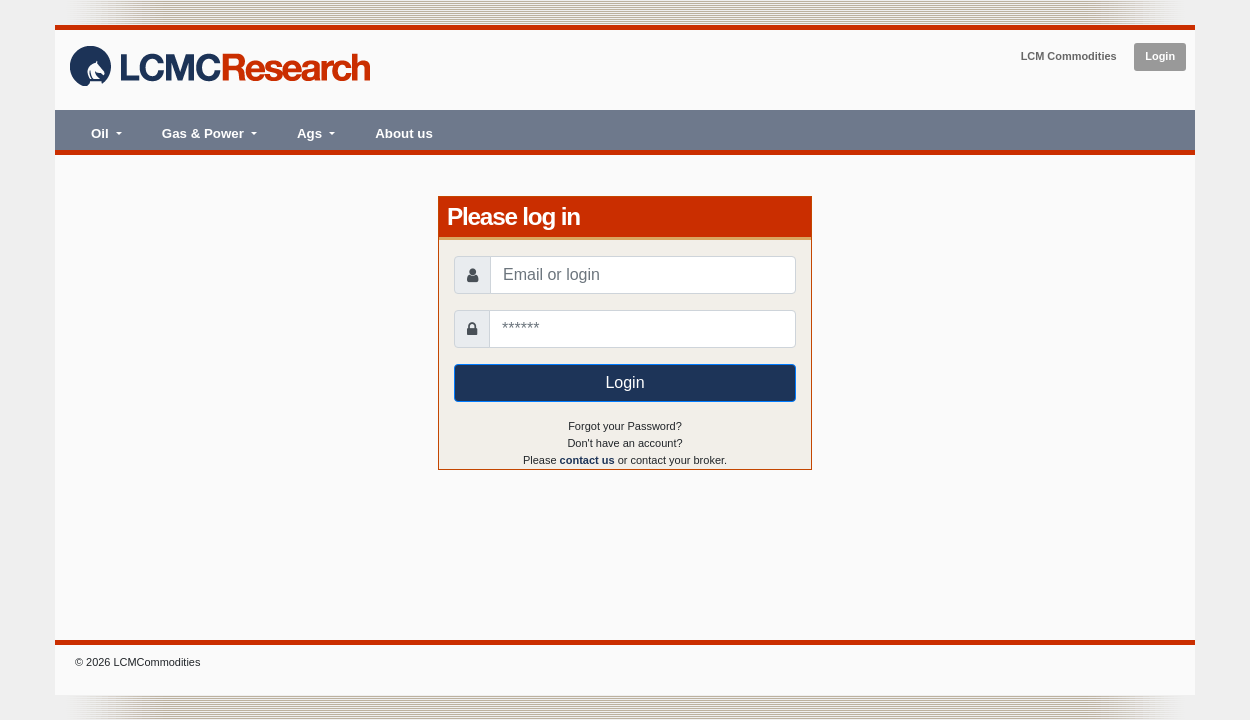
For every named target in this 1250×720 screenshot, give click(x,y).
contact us (587, 460)
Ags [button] (311, 133)
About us (404, 133)
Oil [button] (101, 133)
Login (1160, 56)
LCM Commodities (1069, 56)
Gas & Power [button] (205, 133)
